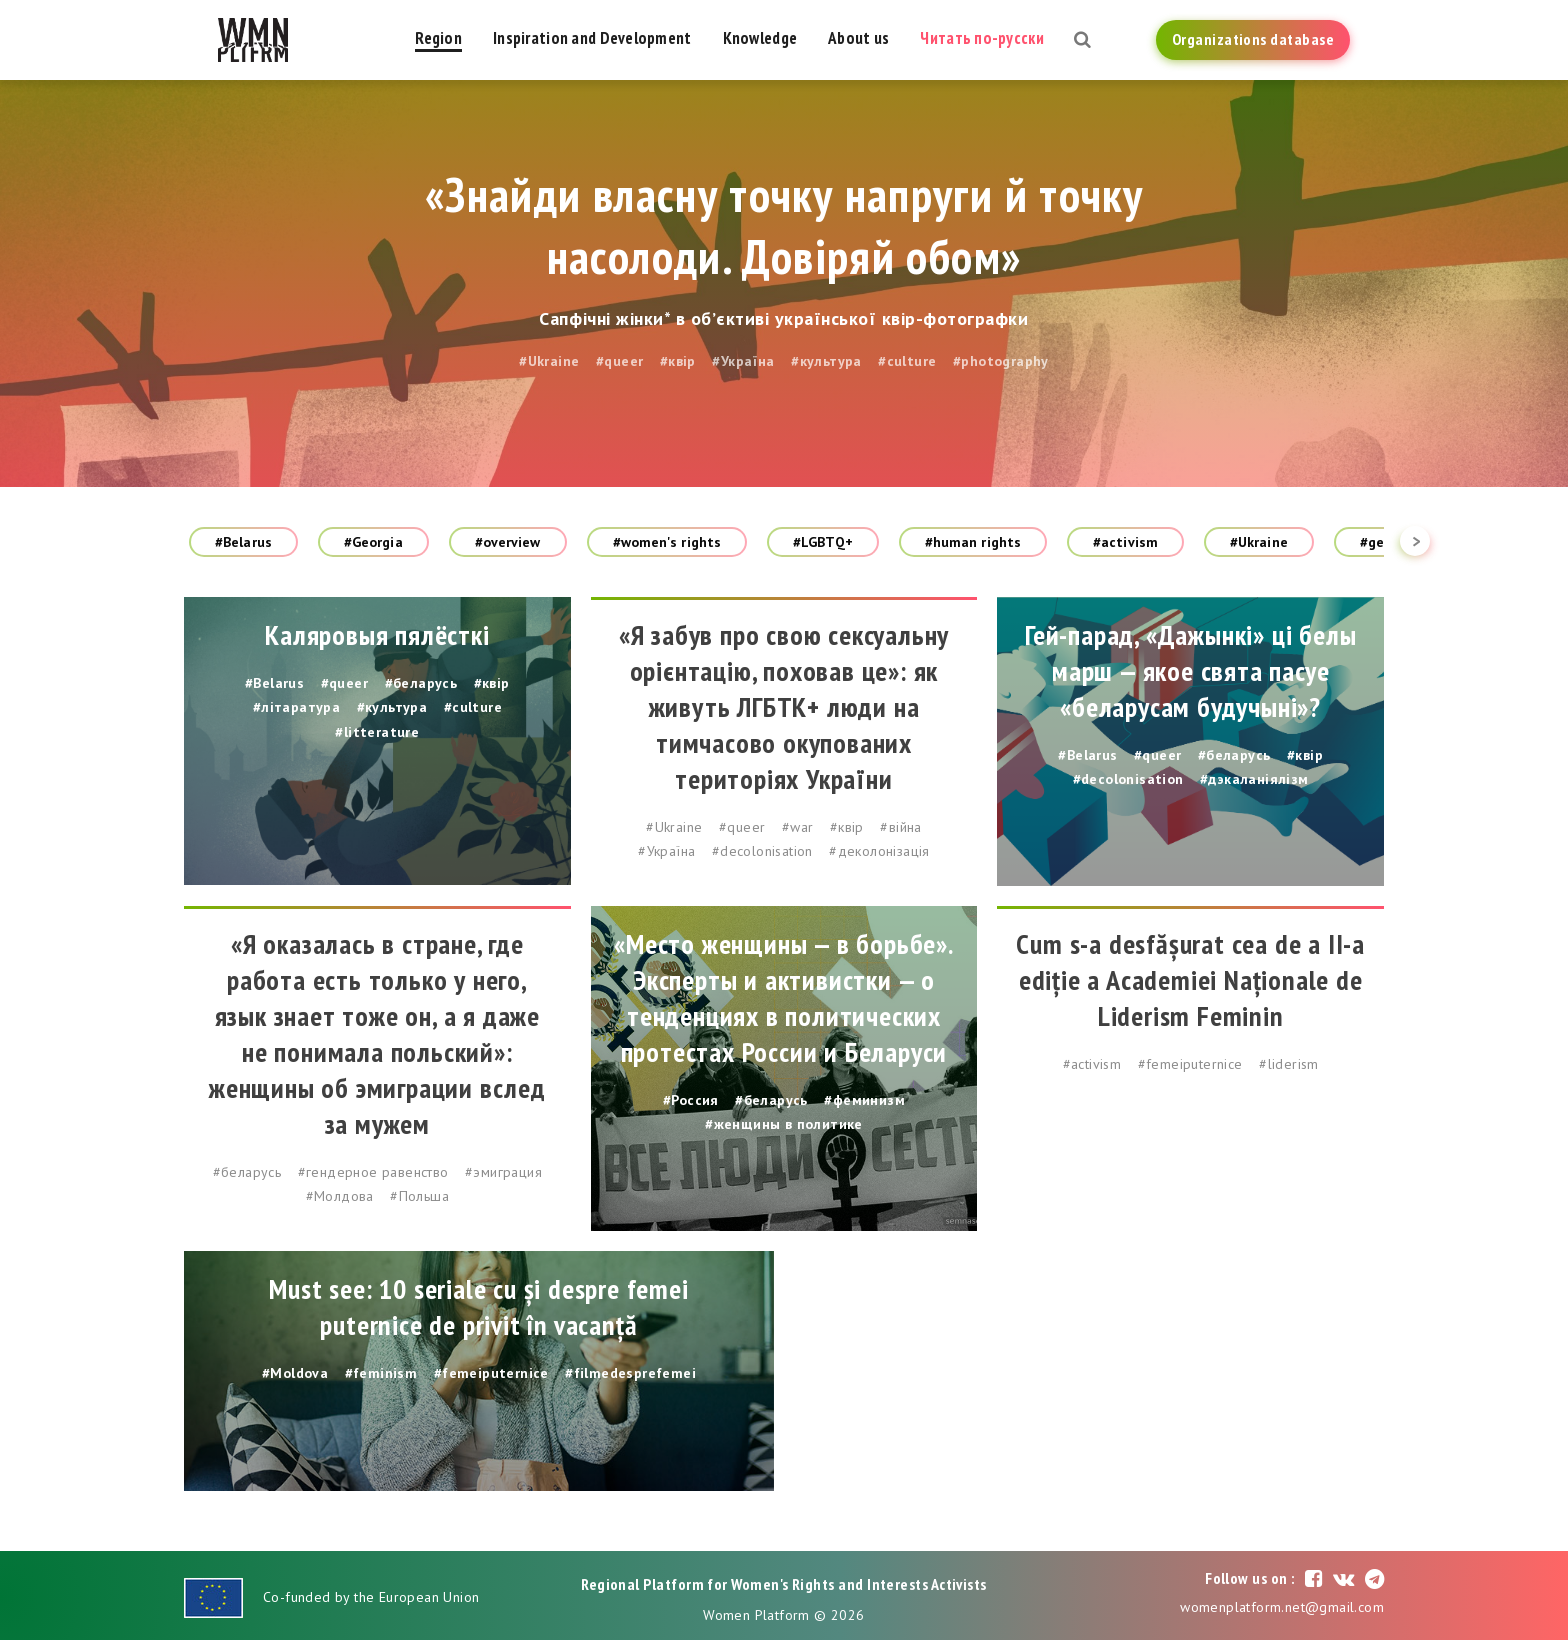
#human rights (973, 542)
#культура (826, 361)
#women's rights (667, 542)
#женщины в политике (784, 1124)
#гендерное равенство (373, 1172)
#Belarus (243, 542)
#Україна (743, 361)
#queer (619, 361)
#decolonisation (762, 851)
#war (798, 827)
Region (438, 38)
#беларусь (421, 683)
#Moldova (295, 1373)
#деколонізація (879, 851)
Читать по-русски (981, 38)
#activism (1125, 542)
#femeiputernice (1190, 1064)
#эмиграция (503, 1172)
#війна (900, 827)
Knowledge (760, 38)
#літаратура (296, 707)
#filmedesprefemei (630, 1373)
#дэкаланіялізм (1254, 779)
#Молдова (340, 1196)
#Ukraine (549, 361)
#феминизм (864, 1100)
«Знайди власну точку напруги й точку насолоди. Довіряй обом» (784, 225)
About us (858, 38)
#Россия (691, 1100)
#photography (1001, 361)
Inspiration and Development (592, 38)
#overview (508, 542)
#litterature (377, 732)
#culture (907, 361)
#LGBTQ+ (823, 542)
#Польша (419, 1196)
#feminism (381, 1373)
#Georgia (373, 542)
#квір (678, 361)
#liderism (1289, 1064)
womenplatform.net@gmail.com (1282, 1607)
